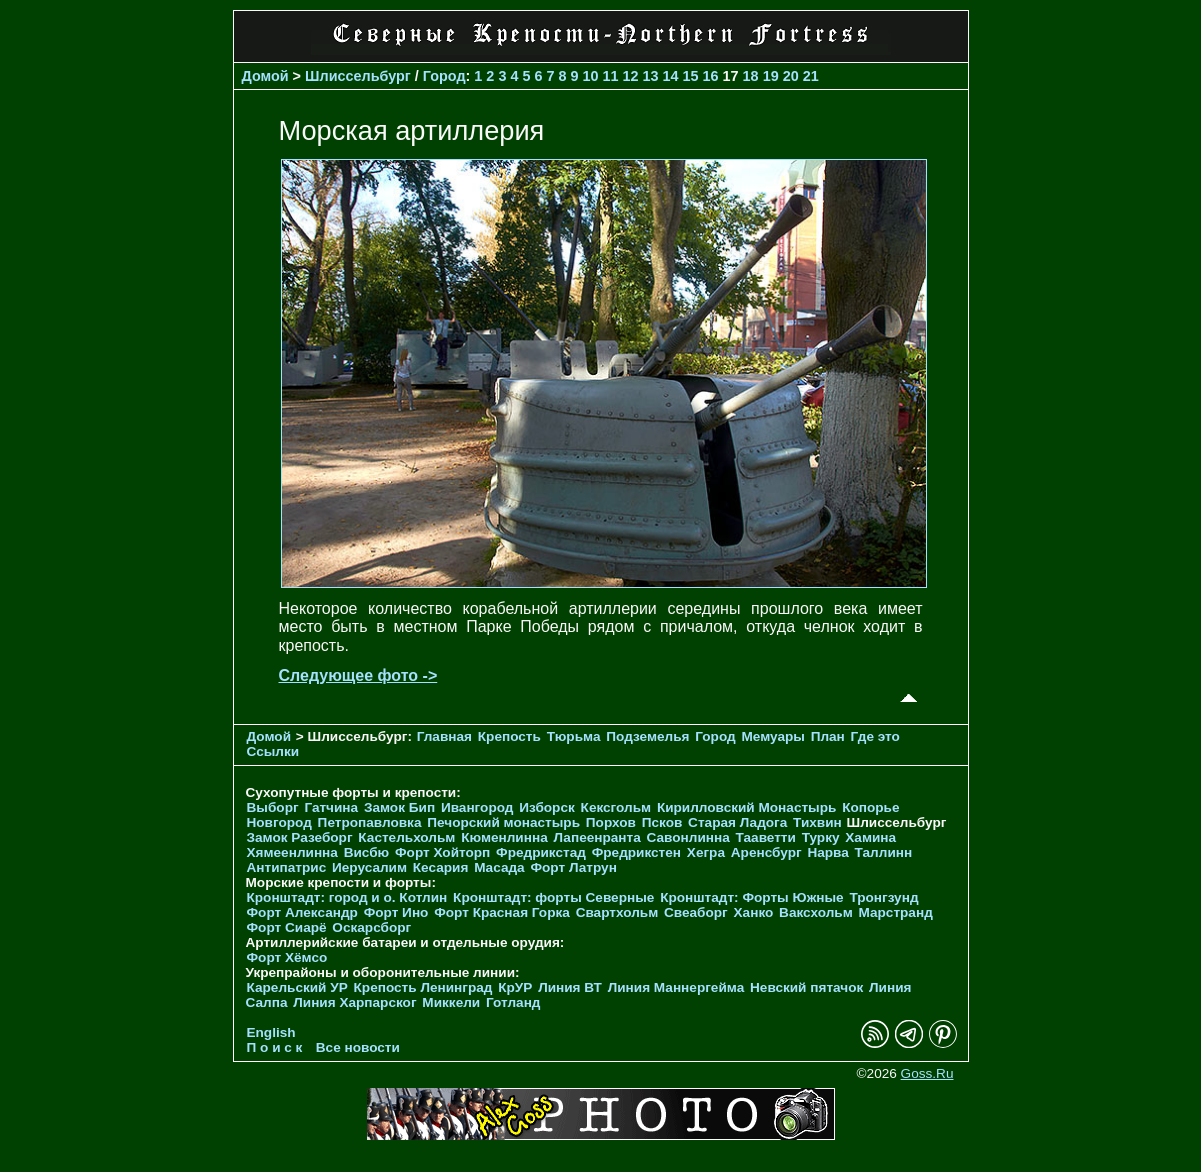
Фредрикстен (636, 852)
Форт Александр (302, 912)
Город (444, 76)
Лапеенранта (596, 837)
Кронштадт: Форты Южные (752, 897)
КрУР (515, 987)
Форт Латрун (573, 867)
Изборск (547, 807)
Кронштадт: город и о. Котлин (347, 897)
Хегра (706, 852)
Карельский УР (297, 987)
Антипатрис (287, 867)
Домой (265, 76)
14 (671, 76)
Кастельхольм (406, 837)
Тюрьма (574, 736)
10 (590, 76)
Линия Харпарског (354, 1002)
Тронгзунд (883, 897)
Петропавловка (370, 822)
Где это (875, 736)
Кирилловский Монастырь (746, 807)
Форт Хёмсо (287, 957)
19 (771, 76)
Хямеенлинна (292, 852)
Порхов (611, 822)
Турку (821, 837)
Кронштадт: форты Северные (553, 897)
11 (611, 76)
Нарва (827, 852)
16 (711, 76)
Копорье (870, 807)
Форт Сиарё (287, 927)
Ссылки (273, 751)
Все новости (358, 1047)
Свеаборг (696, 912)
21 (811, 76)
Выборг (273, 807)
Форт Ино (396, 912)
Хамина (870, 837)
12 (631, 76)
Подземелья (647, 736)
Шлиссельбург (358, 76)
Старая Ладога (737, 822)
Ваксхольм (816, 912)
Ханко (754, 912)
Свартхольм (617, 912)
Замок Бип (399, 807)
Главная (444, 736)
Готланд (513, 1002)
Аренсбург (766, 852)
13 (651, 76)
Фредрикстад (541, 852)
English (271, 1032)
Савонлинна (688, 837)
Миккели (451, 1002)
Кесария (441, 867)
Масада (499, 867)
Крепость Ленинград (423, 987)
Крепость (509, 736)
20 (791, 76)
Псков (662, 822)
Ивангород (477, 807)
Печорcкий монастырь (503, 822)
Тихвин (817, 822)
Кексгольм (616, 807)
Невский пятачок (806, 987)
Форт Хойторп (442, 852)
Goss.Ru (927, 1073)
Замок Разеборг (300, 837)
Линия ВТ (570, 987)
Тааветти (766, 837)
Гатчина (331, 807)
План (828, 736)
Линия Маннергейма (676, 987)
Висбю (367, 852)
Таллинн (884, 852)
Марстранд (896, 912)
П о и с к (275, 1047)
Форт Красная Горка (502, 912)
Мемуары (772, 736)
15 (691, 76)
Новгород (279, 822)
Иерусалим (369, 867)
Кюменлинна (504, 837)
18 (751, 76)
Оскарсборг (371, 927)
